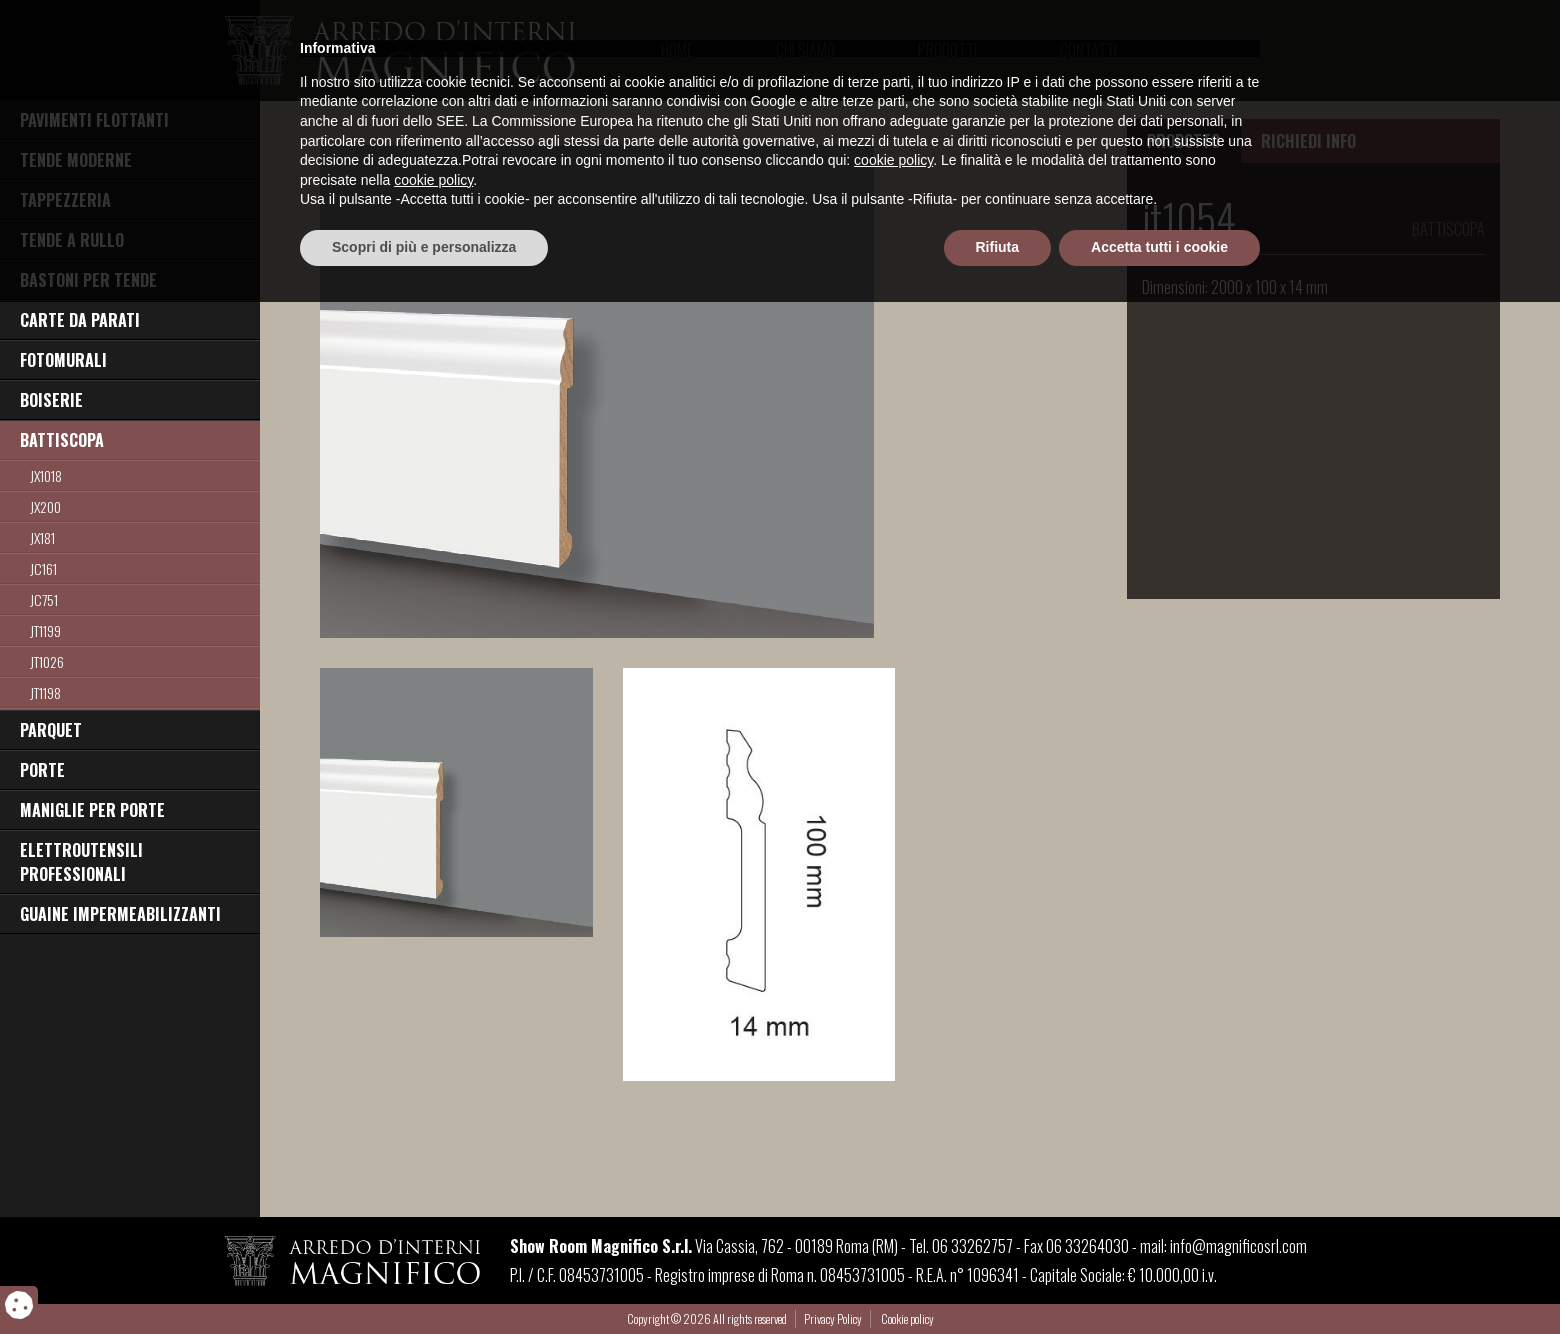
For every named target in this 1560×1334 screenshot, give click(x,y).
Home (677, 50)
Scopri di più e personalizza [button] (424, 1279)
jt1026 (47, 661)
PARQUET (51, 730)
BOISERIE (51, 400)
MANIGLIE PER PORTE (92, 810)
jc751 (44, 599)
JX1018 (46, 475)
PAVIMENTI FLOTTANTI (94, 120)
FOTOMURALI (63, 360)
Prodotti (947, 50)
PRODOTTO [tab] (1183, 141)
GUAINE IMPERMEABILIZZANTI (120, 914)
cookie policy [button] (893, 1193)
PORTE (42, 770)
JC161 (43, 568)
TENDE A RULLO (72, 240)
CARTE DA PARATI (80, 320)
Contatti (1088, 50)
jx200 (45, 506)
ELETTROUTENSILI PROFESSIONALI (81, 862)
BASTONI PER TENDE (88, 280)
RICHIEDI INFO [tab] (1308, 141)
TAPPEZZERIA (65, 200)
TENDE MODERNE (76, 160)
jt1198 (45, 692)
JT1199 (45, 630)
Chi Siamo (805, 50)
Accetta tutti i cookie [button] (1159, 1279)
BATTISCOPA (62, 440)
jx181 (42, 537)
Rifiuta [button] (998, 1279)
